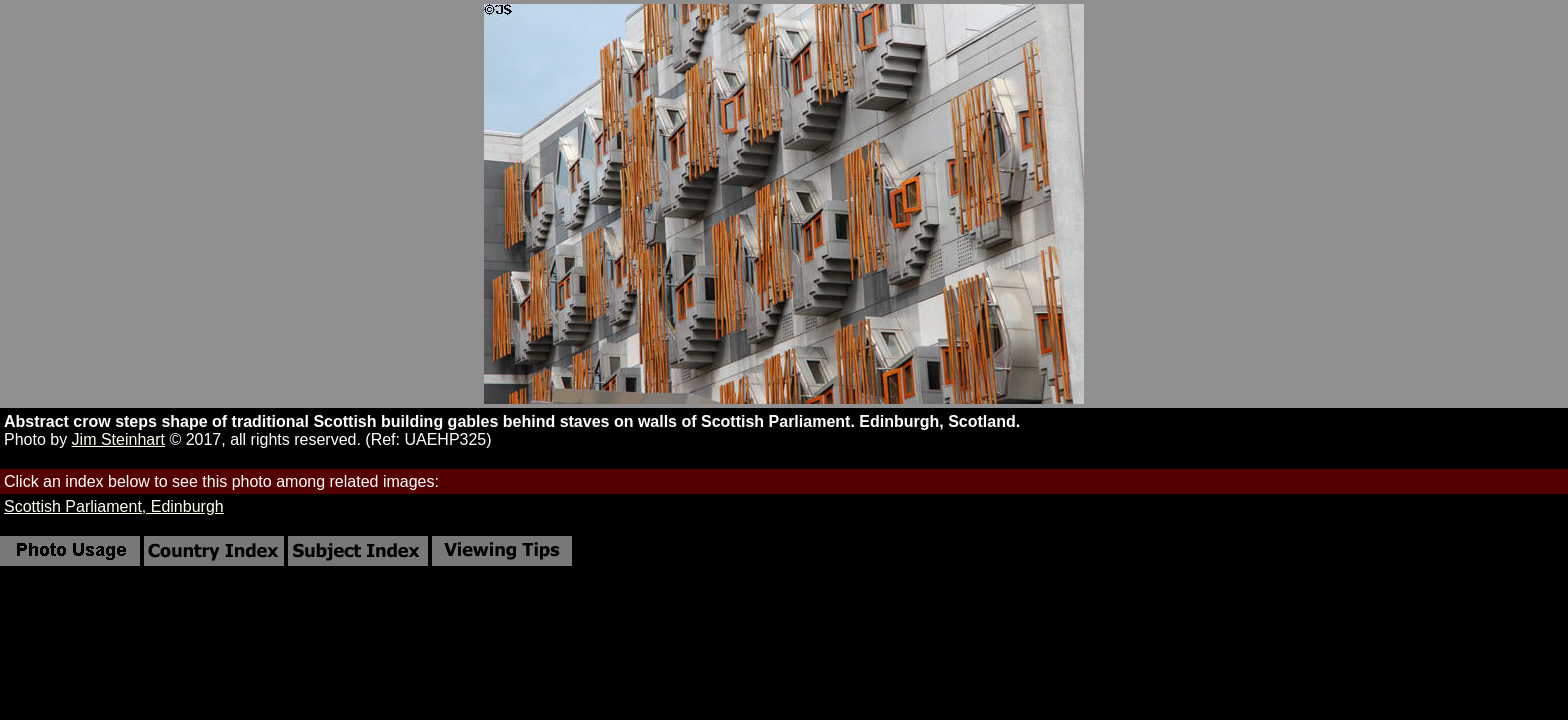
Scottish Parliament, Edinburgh (114, 506)
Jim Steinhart (118, 439)
